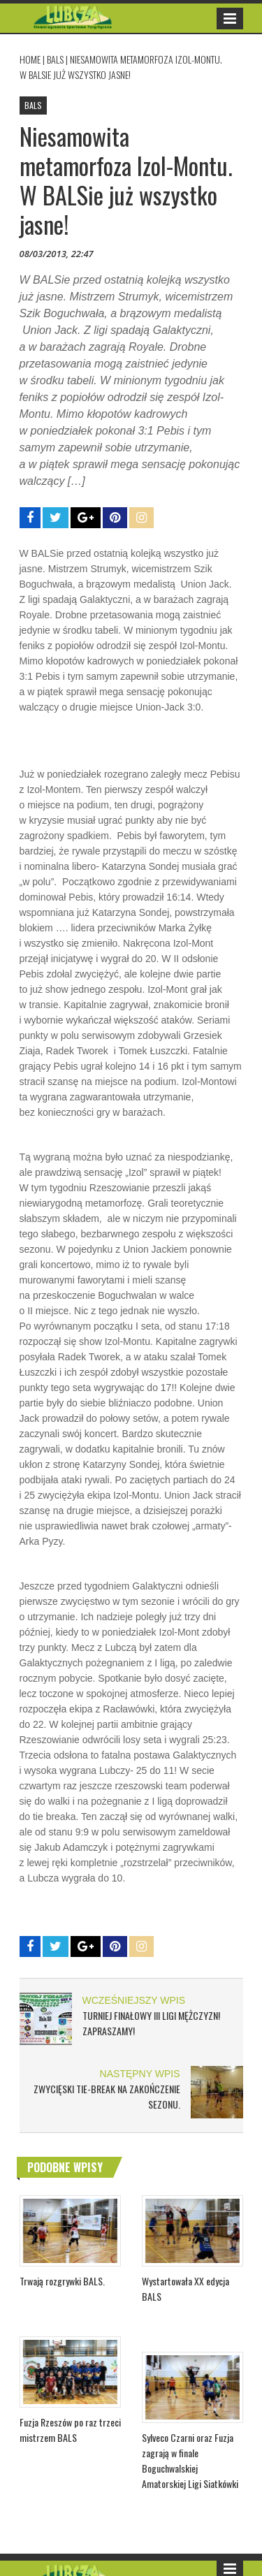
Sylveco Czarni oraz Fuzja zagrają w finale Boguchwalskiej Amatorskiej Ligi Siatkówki (190, 2460)
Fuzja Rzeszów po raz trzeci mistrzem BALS (70, 2430)
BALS (55, 59)
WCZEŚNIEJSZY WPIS (134, 2000)
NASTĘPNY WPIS (140, 2073)
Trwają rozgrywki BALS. (62, 2280)
